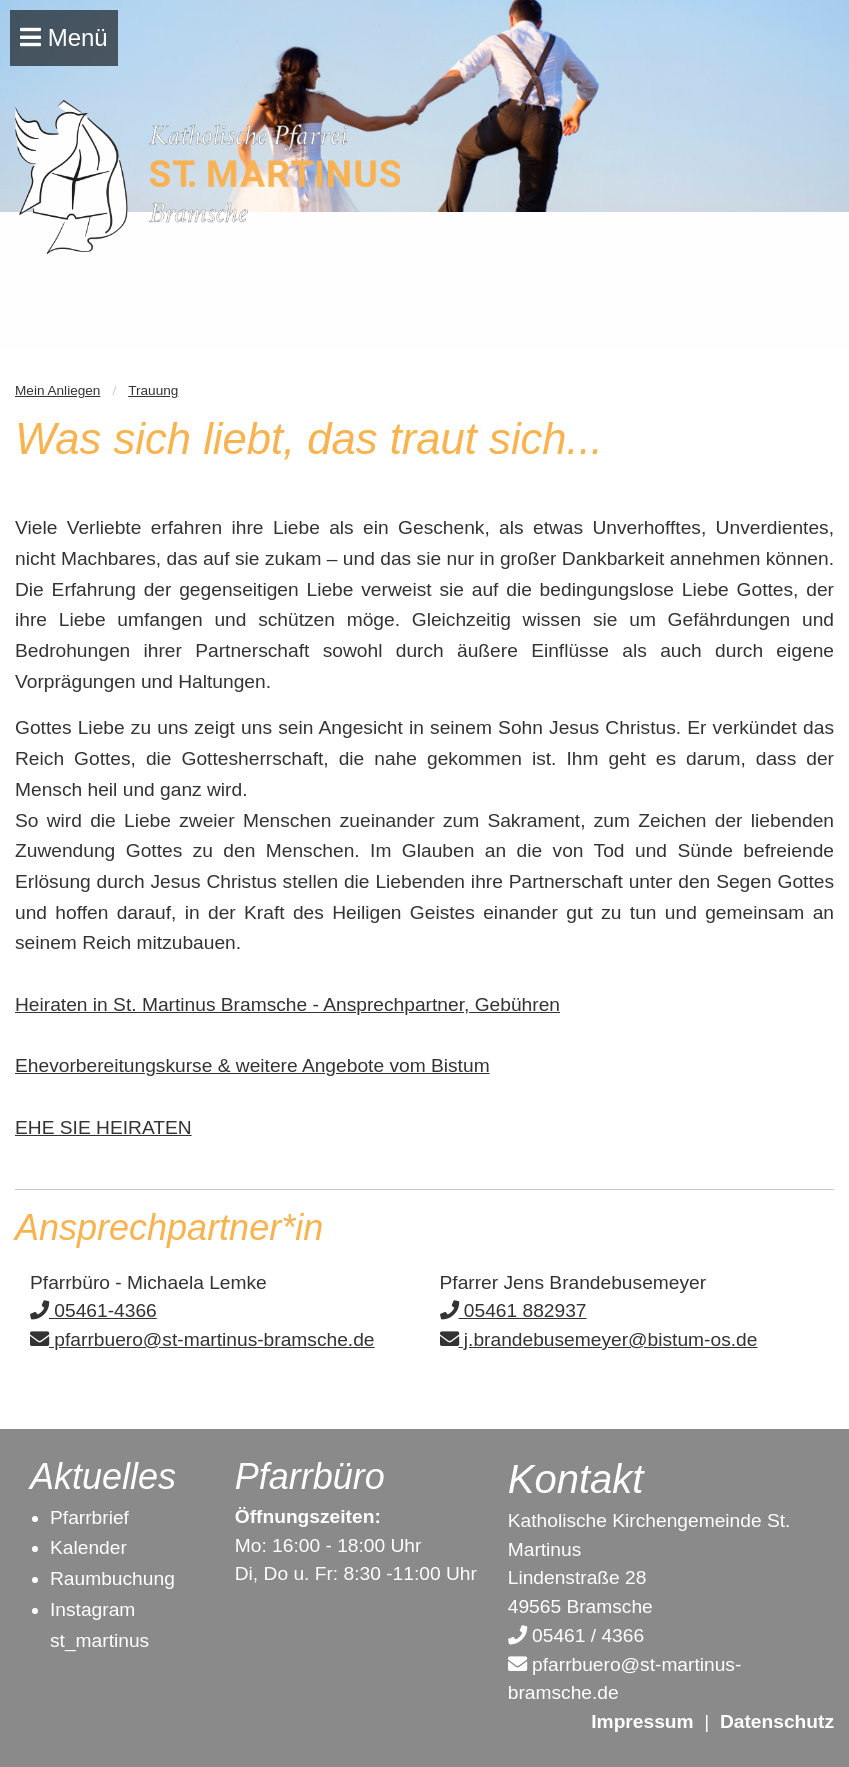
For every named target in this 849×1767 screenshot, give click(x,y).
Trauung (153, 390)
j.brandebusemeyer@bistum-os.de (599, 1339)
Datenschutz (777, 1721)
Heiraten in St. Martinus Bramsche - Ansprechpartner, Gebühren (287, 1004)
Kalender (88, 1547)
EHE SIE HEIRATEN (103, 1127)
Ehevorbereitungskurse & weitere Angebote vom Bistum (252, 1065)
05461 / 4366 (576, 1635)
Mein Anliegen (57, 390)
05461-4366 (93, 1310)
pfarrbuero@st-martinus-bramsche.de (202, 1339)
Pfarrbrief (89, 1517)
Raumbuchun (107, 1578)
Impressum (642, 1721)
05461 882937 (513, 1310)
